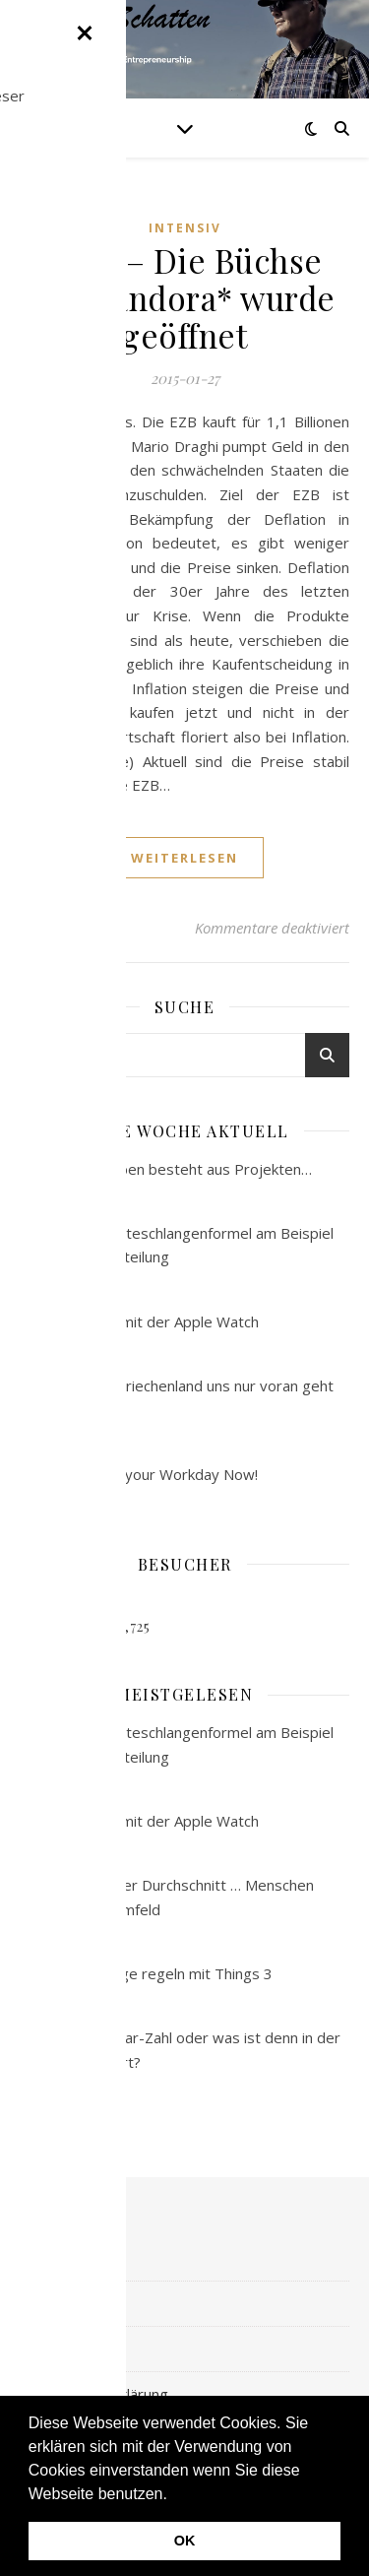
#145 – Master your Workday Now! (139, 1474)
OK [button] (185, 2540)
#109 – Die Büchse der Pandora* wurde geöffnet (185, 297)
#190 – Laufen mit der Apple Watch (139, 1321)
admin (78, 927)
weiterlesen (184, 858)
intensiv (185, 228)
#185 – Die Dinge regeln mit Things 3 (146, 1973)
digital (40, 2348)
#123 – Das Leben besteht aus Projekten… (166, 1169)
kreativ (43, 2303)
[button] (174, 2495)
